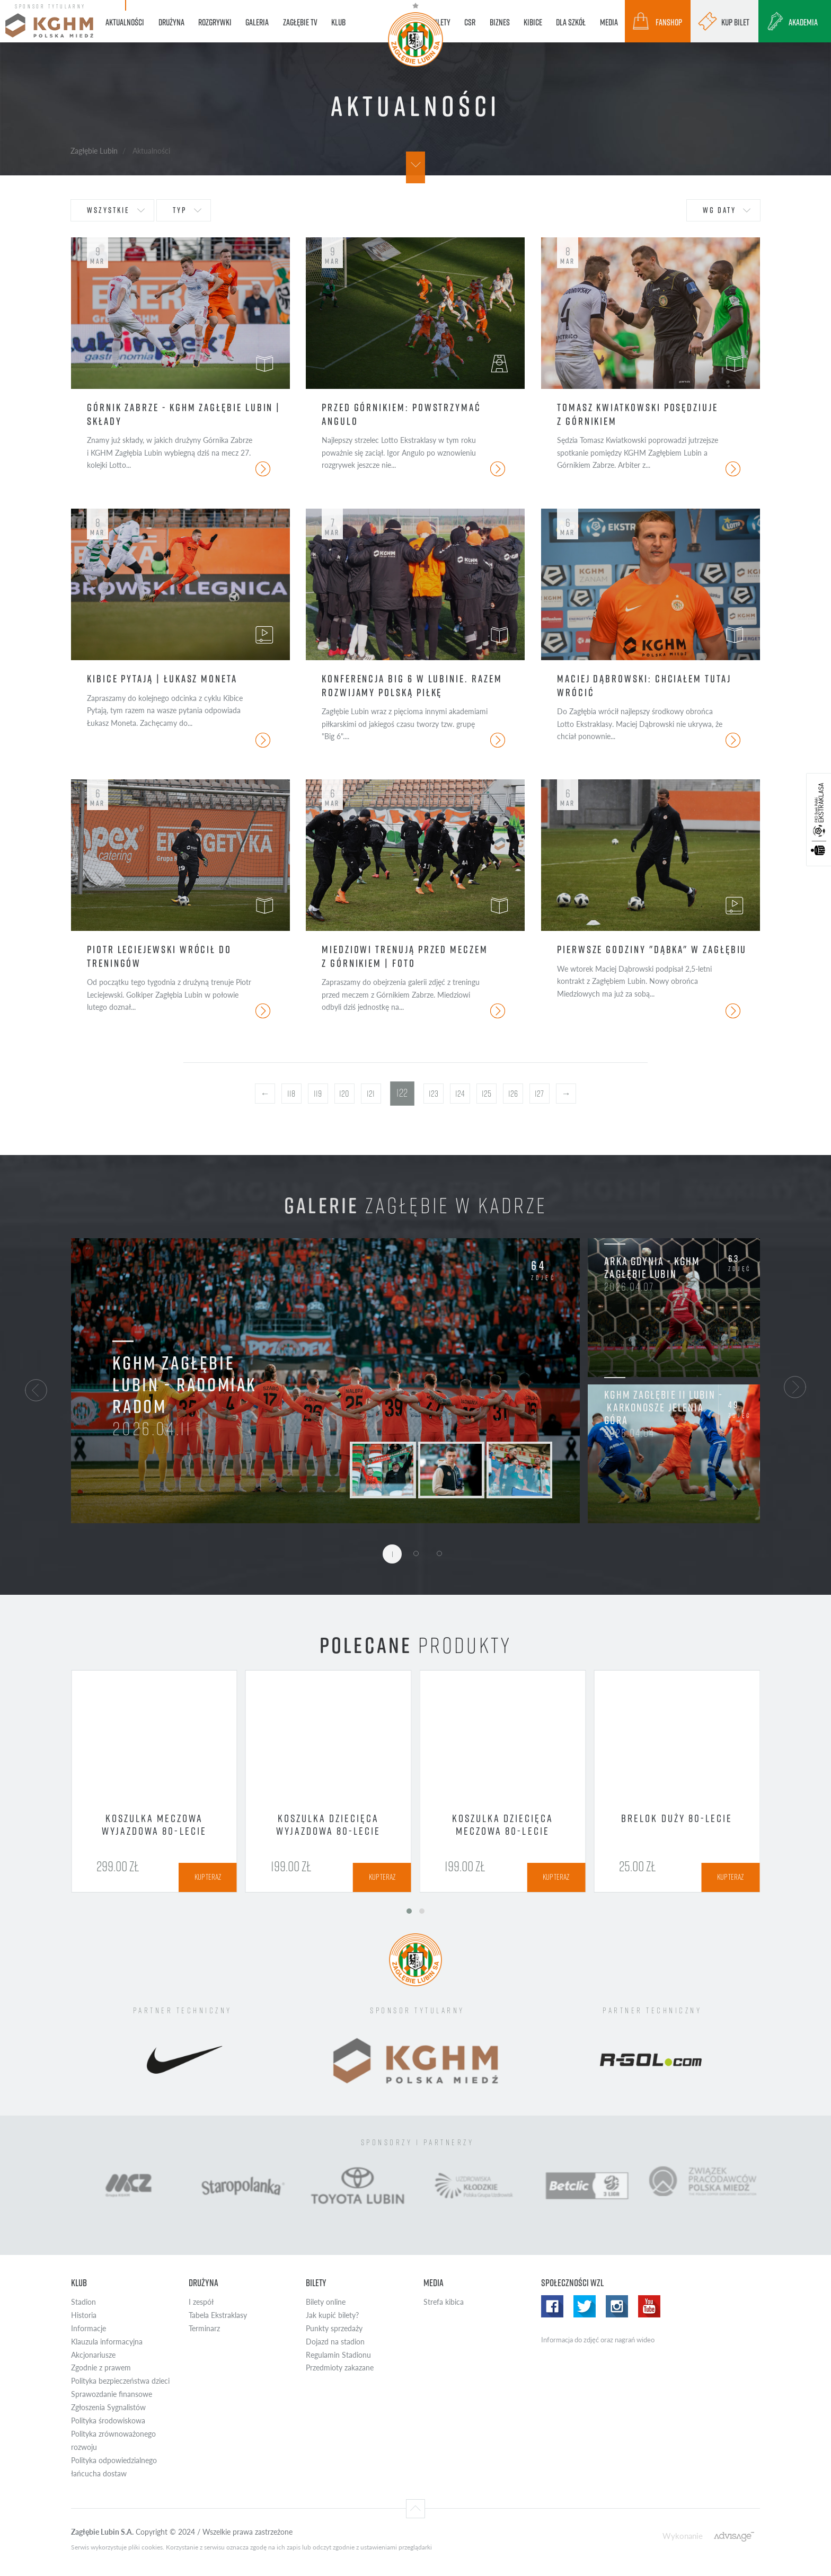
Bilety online (326, 2302)
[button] (36, 1388)
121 (371, 1093)
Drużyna (203, 2282)
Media (433, 2282)
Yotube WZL (649, 2306)
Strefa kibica (443, 2302)
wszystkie (108, 210)
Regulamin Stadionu (338, 2355)
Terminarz (204, 2328)
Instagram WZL (617, 2306)
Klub (79, 2282)
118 (291, 1093)
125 (486, 1093)
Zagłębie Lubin (94, 150)
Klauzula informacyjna (107, 2342)
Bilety (316, 2282)
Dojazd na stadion (335, 2342)
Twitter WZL (584, 2306)
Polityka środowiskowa (108, 2420)
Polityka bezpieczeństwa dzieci (120, 2381)
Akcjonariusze (93, 2355)
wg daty (719, 210)
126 (513, 1093)
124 (460, 1093)
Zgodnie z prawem (101, 2367)
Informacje (88, 2328)
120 (344, 1093)
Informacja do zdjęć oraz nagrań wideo (598, 2339)
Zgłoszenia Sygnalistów (108, 2407)
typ (180, 210)
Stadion (83, 2302)
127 (539, 1093)
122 (402, 1093)
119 (318, 1093)
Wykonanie (682, 2535)
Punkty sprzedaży (334, 2328)
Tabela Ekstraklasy (218, 2315)
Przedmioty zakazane (340, 2367)
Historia (83, 2315)
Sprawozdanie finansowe (111, 2394)
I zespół (201, 2302)
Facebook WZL (552, 2306)
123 (433, 1093)
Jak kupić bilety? (332, 2315)
